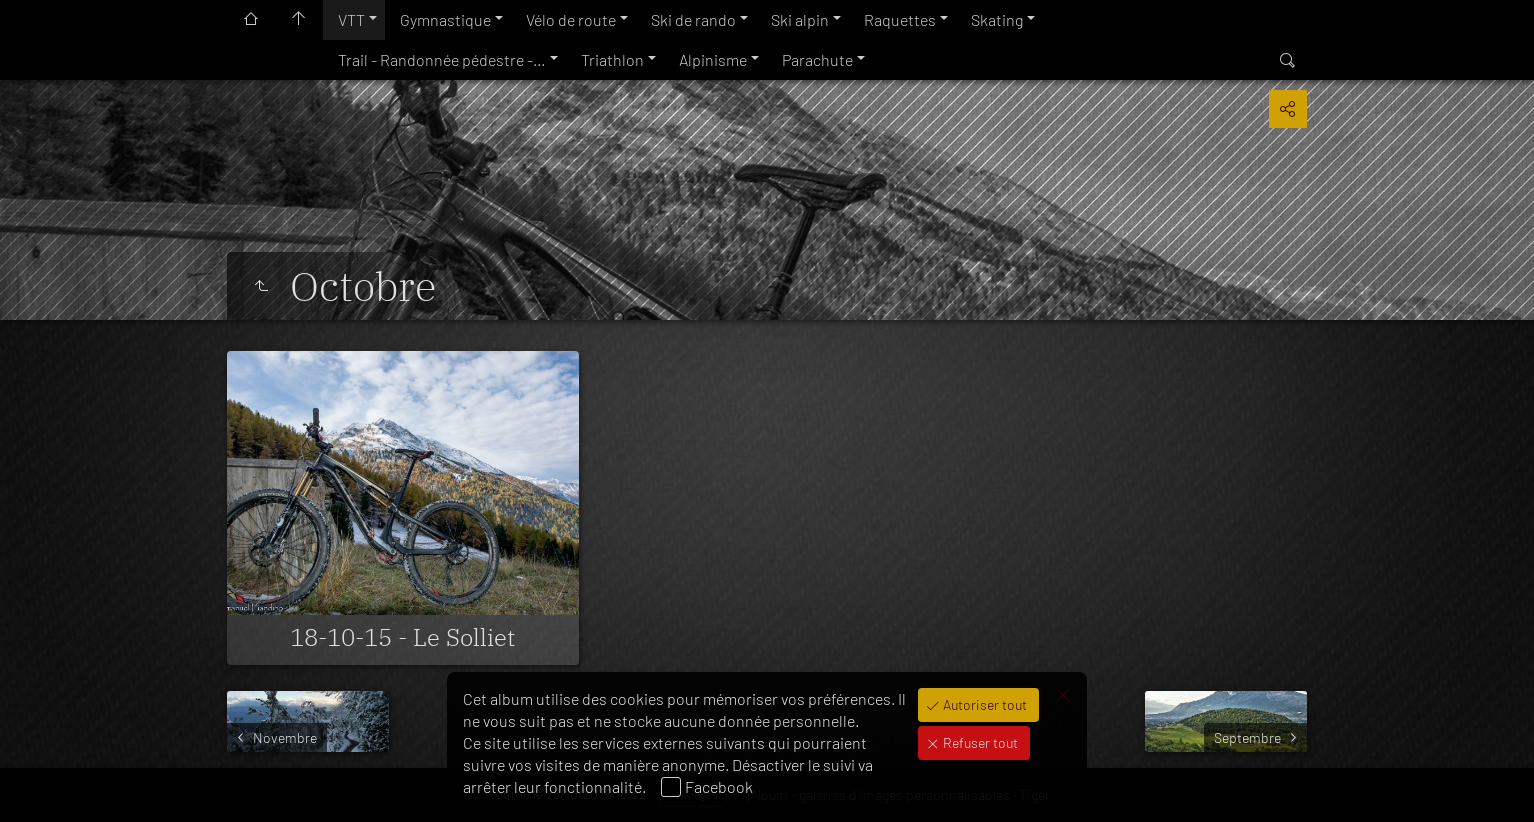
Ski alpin (800, 19)
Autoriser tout (983, 704)
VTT (351, 19)
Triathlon (612, 59)
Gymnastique (445, 19)
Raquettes (900, 19)
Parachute (817, 59)
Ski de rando (693, 19)
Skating (997, 19)
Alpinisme (713, 59)
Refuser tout (979, 742)
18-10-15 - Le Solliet (402, 637)
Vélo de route (571, 19)
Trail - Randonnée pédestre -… (442, 59)
